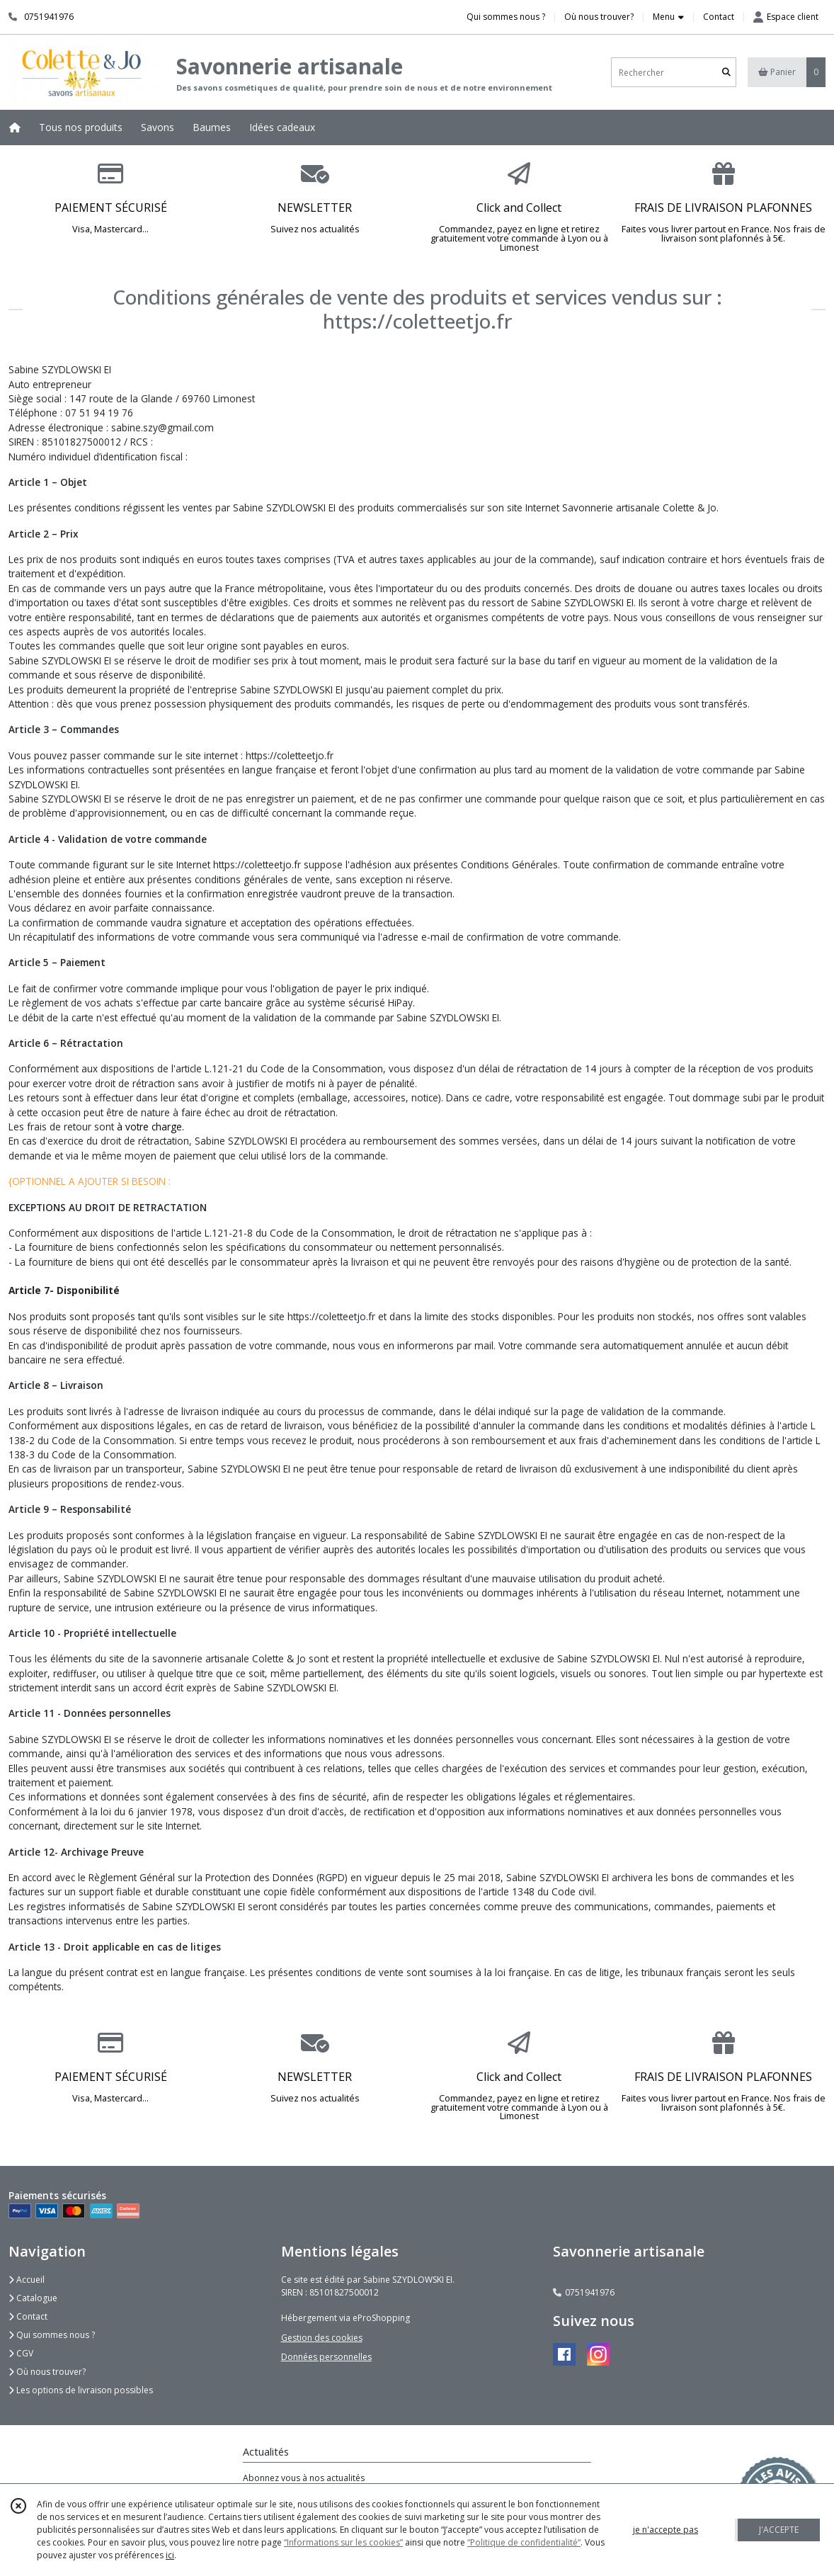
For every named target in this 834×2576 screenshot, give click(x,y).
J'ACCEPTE (779, 2530)
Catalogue (32, 2298)
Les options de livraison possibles (80, 2390)
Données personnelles (326, 2357)
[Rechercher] (726, 72)
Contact (718, 17)
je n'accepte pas (665, 2530)
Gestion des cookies (321, 2338)
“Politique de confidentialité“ (524, 2542)
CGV (20, 2353)
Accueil (26, 2280)
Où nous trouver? (47, 2372)
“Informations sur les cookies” (343, 2542)
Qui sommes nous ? (51, 2335)
